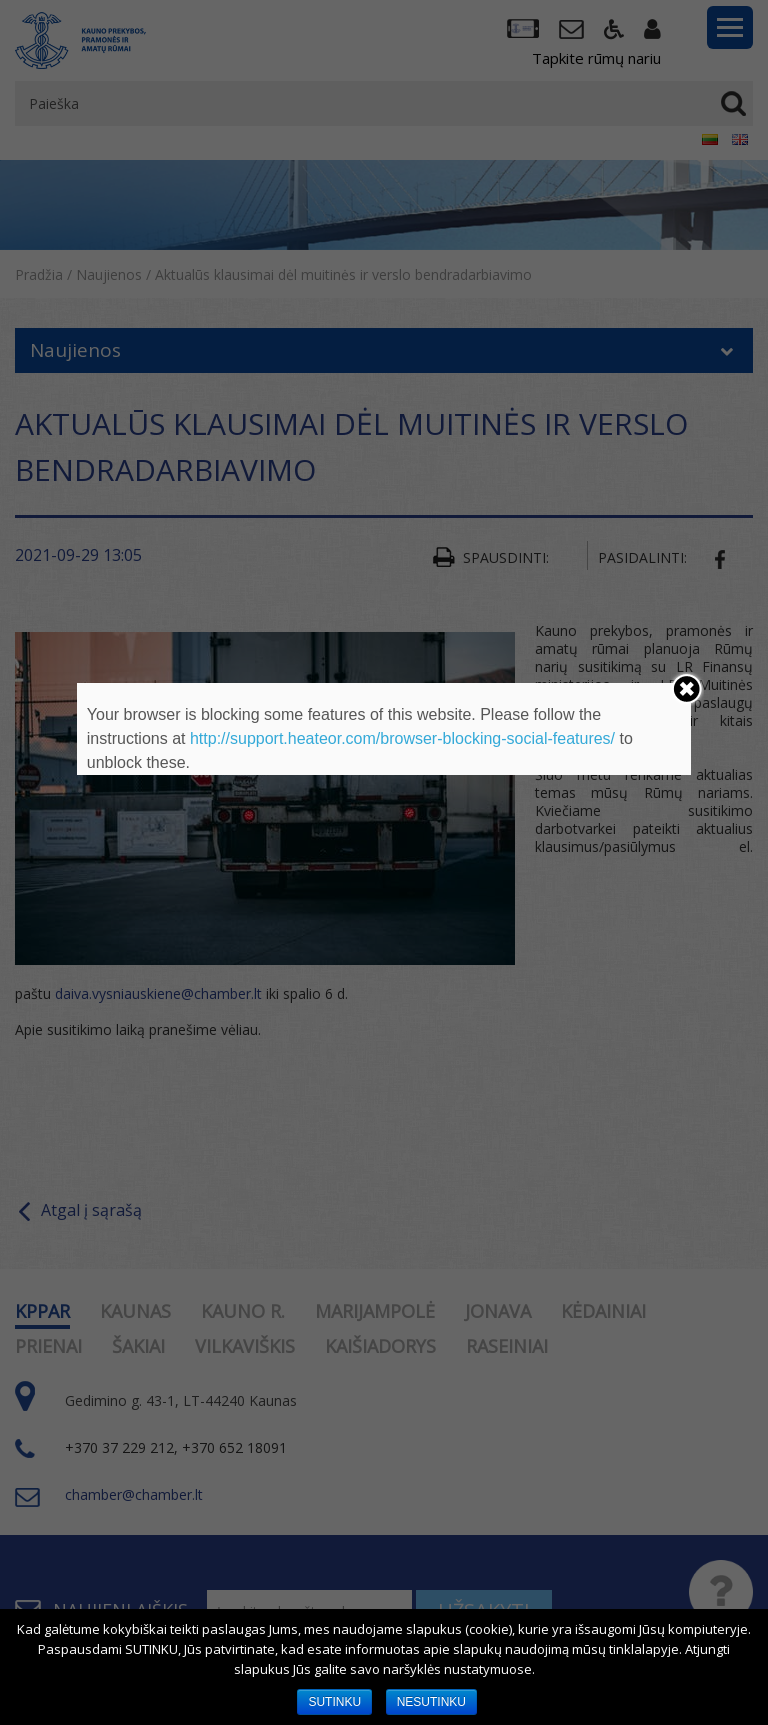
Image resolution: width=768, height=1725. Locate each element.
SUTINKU (334, 1702)
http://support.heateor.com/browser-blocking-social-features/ (402, 738)
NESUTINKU (431, 1702)
